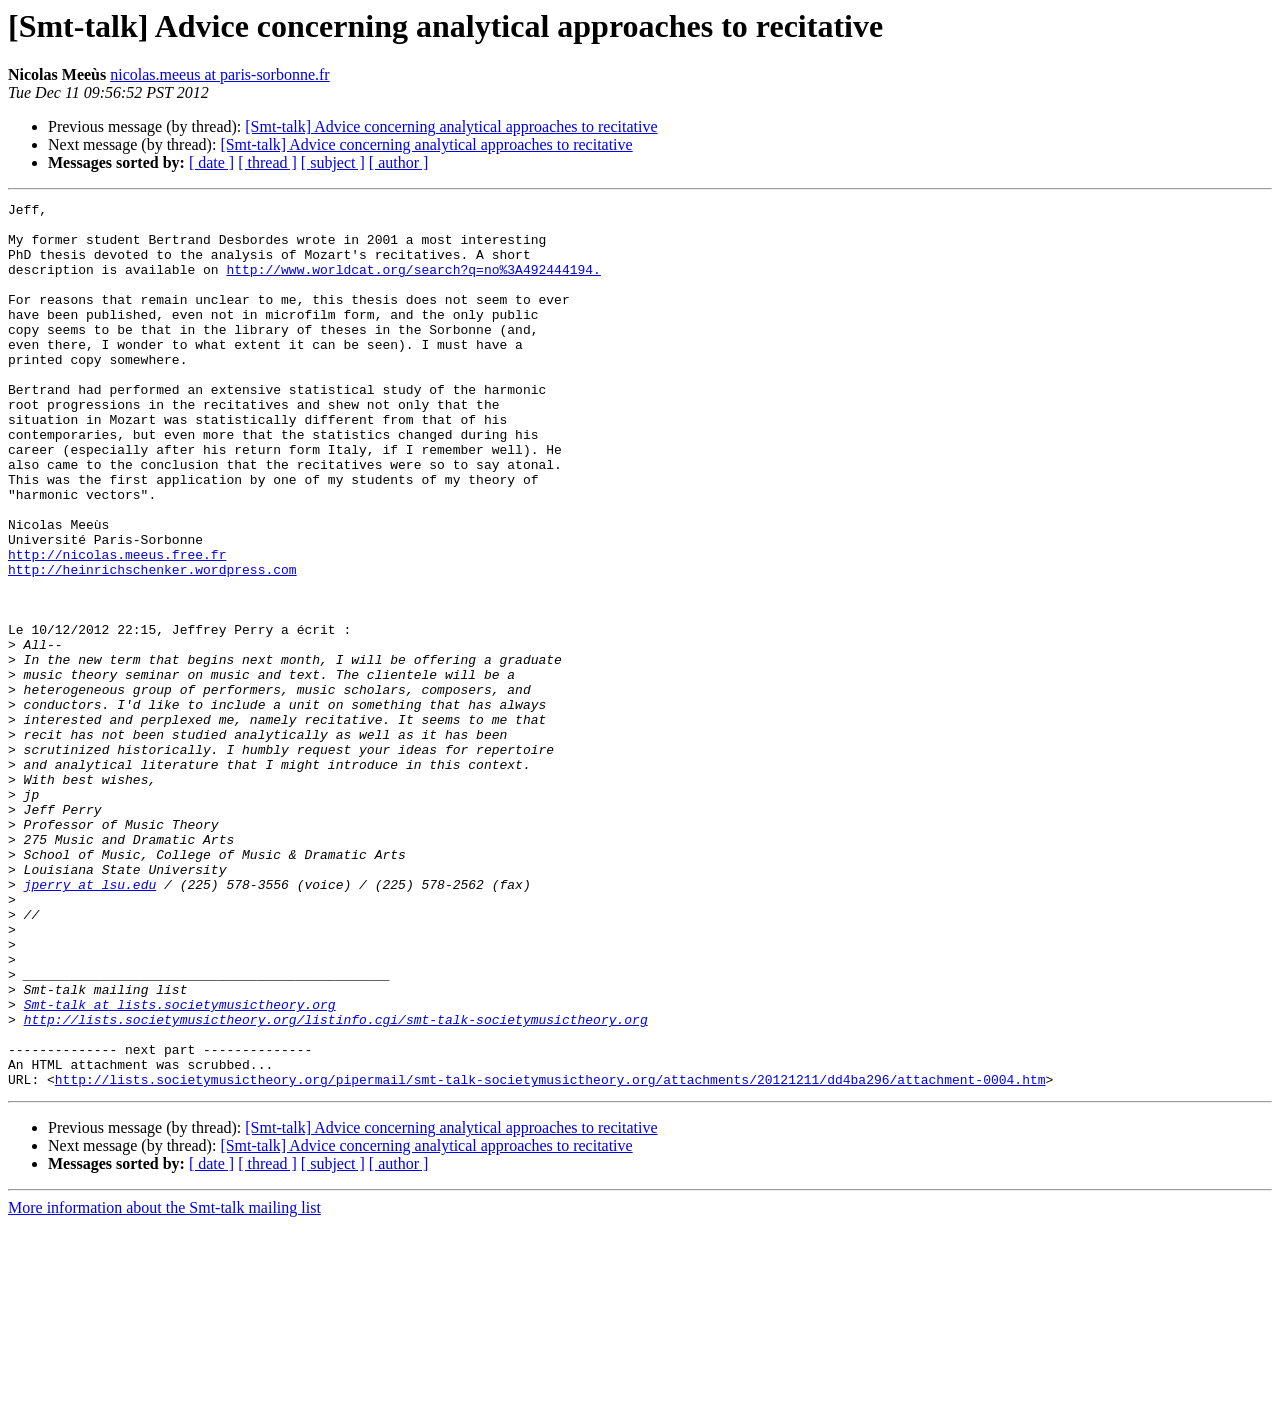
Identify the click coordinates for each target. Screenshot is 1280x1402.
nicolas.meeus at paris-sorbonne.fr (219, 74)
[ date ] (211, 162)
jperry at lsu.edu (90, 1022)
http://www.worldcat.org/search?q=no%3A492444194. (413, 284)
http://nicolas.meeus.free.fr (117, 626)
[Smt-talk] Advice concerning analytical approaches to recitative (451, 126)
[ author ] (399, 162)
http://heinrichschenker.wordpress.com (152, 644)
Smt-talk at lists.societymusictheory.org (180, 1166)
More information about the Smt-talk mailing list (164, 1384)
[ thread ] (267, 162)
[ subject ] (333, 162)
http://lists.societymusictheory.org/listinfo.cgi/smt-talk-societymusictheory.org (336, 1184)
